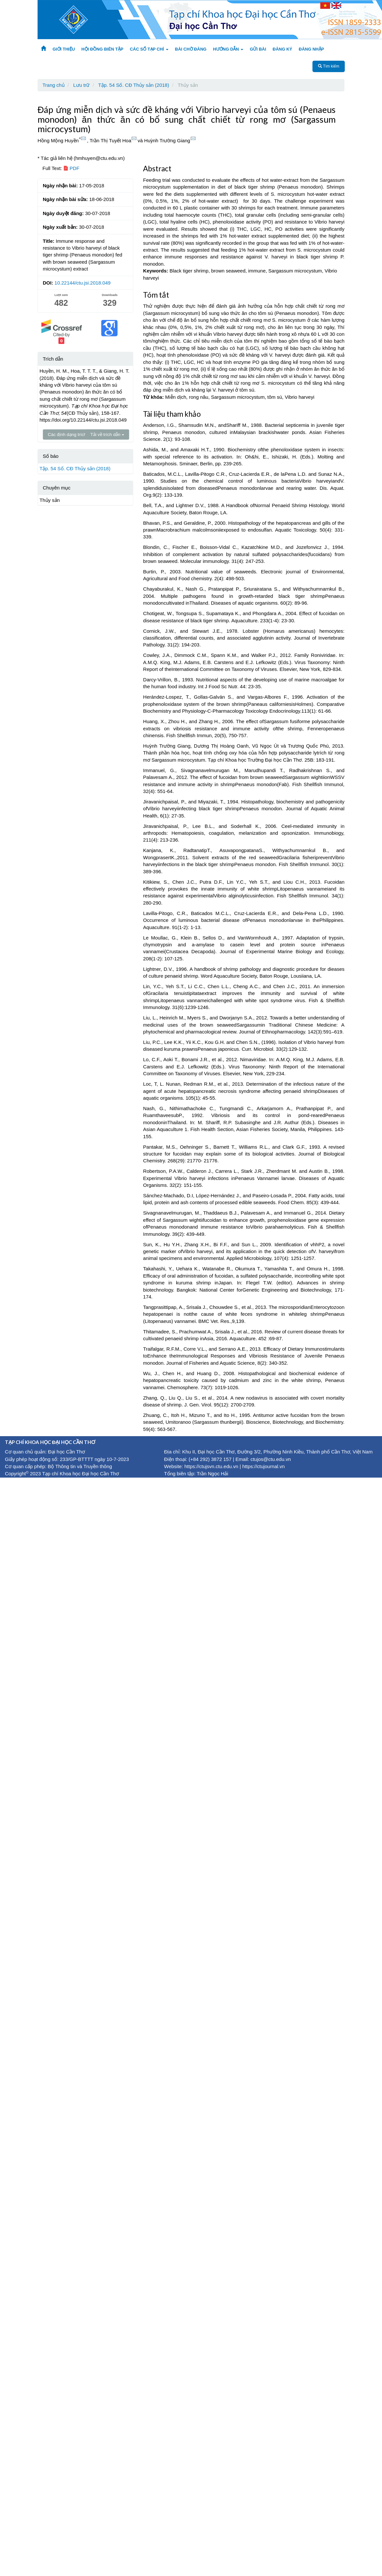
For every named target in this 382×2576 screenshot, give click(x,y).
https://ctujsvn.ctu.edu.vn (211, 1466)
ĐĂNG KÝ (282, 49)
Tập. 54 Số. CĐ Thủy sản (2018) (133, 85)
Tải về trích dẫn (107, 434)
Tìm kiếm (328, 66)
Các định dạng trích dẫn (73, 434)
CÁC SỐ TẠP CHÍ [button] (149, 49)
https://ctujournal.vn (263, 1466)
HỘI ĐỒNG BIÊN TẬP (102, 49)
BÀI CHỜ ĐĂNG (191, 49)
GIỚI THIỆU (64, 49)
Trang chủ (53, 85)
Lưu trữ (81, 85)
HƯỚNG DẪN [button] (228, 49)
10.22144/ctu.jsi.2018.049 (83, 283)
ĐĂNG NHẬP (311, 49)
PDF (71, 168)
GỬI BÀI (258, 49)
